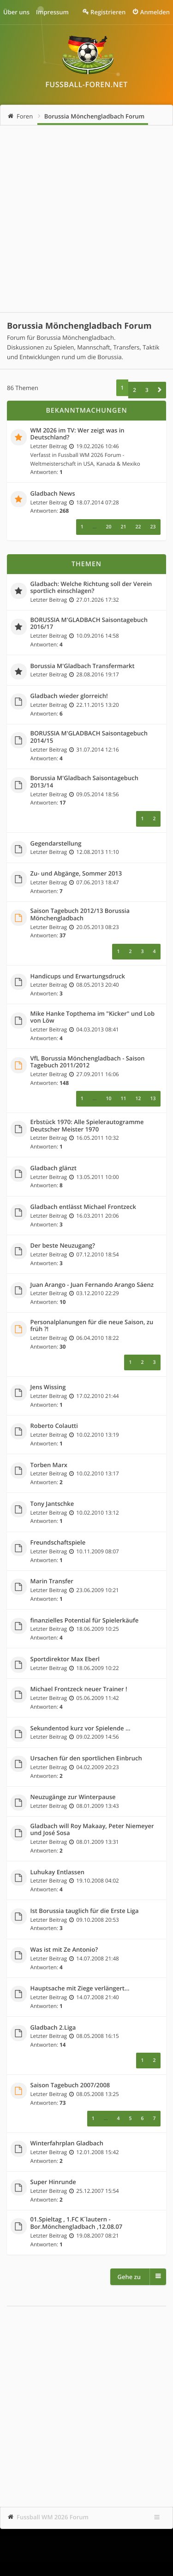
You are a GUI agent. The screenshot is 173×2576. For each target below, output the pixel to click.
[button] (159, 390)
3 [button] (147, 390)
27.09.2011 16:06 (97, 1074)
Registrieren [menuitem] (107, 12)
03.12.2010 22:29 (97, 1293)
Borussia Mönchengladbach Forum (94, 116)
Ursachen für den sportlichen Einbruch (86, 1758)
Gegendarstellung (56, 843)
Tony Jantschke (52, 1504)
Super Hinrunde (53, 2182)
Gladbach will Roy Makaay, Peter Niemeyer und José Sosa (92, 1830)
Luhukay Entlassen (57, 1872)
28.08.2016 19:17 (97, 674)
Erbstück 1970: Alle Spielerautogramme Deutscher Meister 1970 (87, 1126)
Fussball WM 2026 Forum (53, 2517)
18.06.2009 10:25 (97, 1629)
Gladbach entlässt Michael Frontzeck (83, 1207)
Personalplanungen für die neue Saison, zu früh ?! (92, 1326)
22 (138, 527)
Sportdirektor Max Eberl (65, 1659)
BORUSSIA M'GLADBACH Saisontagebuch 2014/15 (89, 737)
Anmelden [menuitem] (155, 12)
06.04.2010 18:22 (97, 1338)
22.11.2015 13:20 (97, 705)
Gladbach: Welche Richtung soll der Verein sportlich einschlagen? (91, 587)
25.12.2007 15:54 (97, 2191)
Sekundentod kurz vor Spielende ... (80, 1728)
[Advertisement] (86, 218)
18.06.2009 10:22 (97, 1668)
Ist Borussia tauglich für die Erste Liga (84, 1911)
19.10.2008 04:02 (97, 1880)
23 (152, 527)
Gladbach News (52, 493)
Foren (25, 116)
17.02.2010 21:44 (97, 1396)
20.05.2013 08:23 (97, 927)
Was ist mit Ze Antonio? (64, 1950)
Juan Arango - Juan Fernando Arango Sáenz (92, 1285)
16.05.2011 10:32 (97, 1138)
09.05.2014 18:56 (97, 794)
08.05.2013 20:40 (97, 985)
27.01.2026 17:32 (97, 600)
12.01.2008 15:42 (97, 2152)
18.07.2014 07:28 (97, 502)
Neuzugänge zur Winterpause (73, 1797)
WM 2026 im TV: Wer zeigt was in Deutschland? (77, 434)
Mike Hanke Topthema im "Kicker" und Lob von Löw (92, 1017)
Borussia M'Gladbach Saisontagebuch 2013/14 (84, 782)
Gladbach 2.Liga (53, 2027)
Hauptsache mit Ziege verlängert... (80, 1988)
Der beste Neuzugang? (62, 1246)
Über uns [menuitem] (16, 12)
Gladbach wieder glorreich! (69, 696)
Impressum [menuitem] (52, 12)
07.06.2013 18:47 (97, 882)
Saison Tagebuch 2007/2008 (70, 2085)
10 (108, 1099)
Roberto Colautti (54, 1426)
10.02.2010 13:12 (97, 1512)
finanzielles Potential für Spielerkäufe (84, 1620)
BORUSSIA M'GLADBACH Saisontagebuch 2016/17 (89, 623)
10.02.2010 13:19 (97, 1435)
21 (123, 527)
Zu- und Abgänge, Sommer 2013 (76, 873)
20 (108, 527)
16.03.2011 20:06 (97, 1216)
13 (152, 1099)
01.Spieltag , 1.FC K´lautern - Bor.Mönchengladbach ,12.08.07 (76, 2223)
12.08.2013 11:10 (97, 852)
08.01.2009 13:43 (97, 1806)
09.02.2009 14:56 (97, 1737)
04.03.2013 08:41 (97, 1029)
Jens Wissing (48, 1387)
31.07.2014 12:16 (97, 749)
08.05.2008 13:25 (97, 2094)
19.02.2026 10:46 (97, 446)
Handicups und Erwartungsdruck (77, 976)
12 (138, 1099)
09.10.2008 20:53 (97, 1920)
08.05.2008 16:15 (97, 2036)
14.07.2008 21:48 (97, 1958)
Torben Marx (48, 1465)
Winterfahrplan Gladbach (66, 2143)
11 (123, 1099)
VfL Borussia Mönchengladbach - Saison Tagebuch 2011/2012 (87, 1062)
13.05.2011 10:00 (97, 1177)
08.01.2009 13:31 (97, 1842)
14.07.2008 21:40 (97, 1997)
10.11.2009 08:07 (97, 1551)
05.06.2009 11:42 (97, 1698)
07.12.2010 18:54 (97, 1254)
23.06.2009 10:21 (97, 1590)
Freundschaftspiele (58, 1542)
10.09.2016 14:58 (97, 636)
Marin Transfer (51, 1581)
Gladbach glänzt (53, 1168)
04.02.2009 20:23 (97, 1767)
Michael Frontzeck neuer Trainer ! (78, 1689)
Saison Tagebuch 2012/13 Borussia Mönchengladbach (80, 914)
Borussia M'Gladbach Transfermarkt (82, 666)
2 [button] (134, 390)
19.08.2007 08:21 (97, 2235)
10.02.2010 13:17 (97, 1473)
